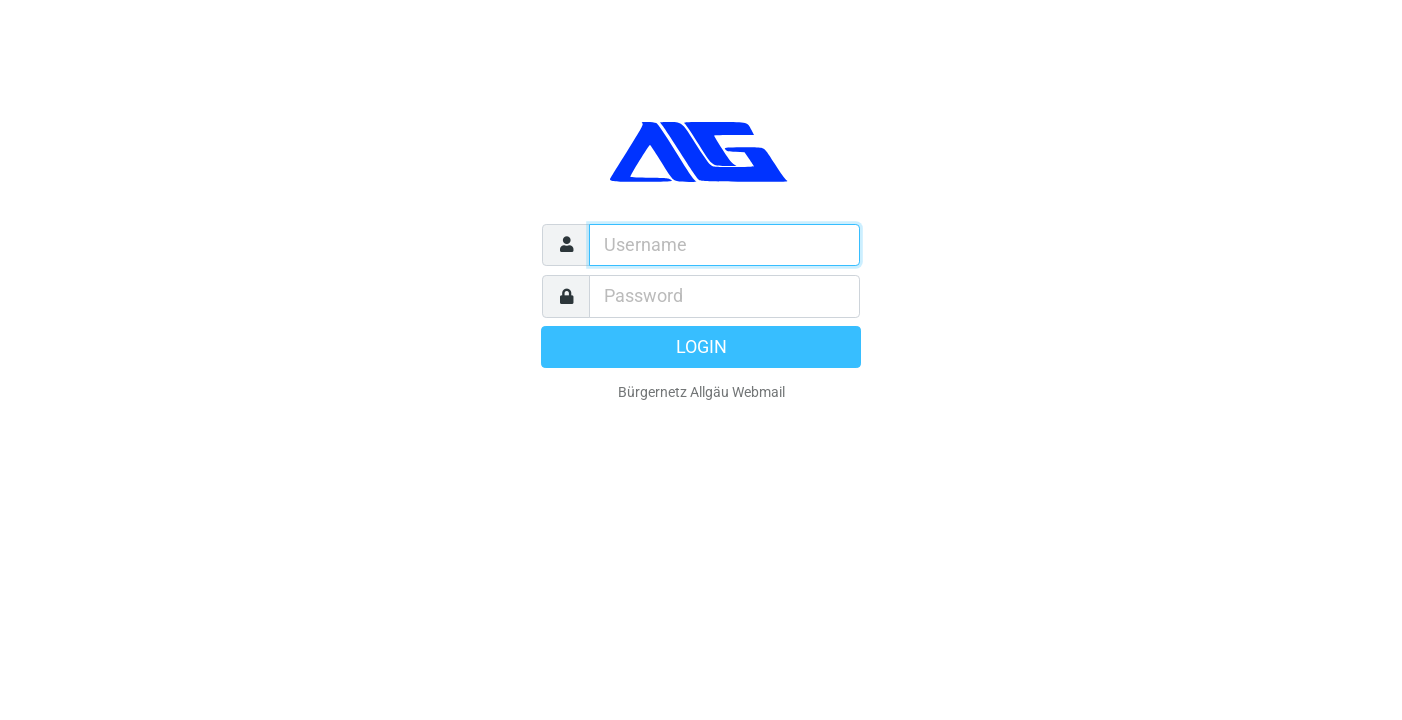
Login (701, 347)
